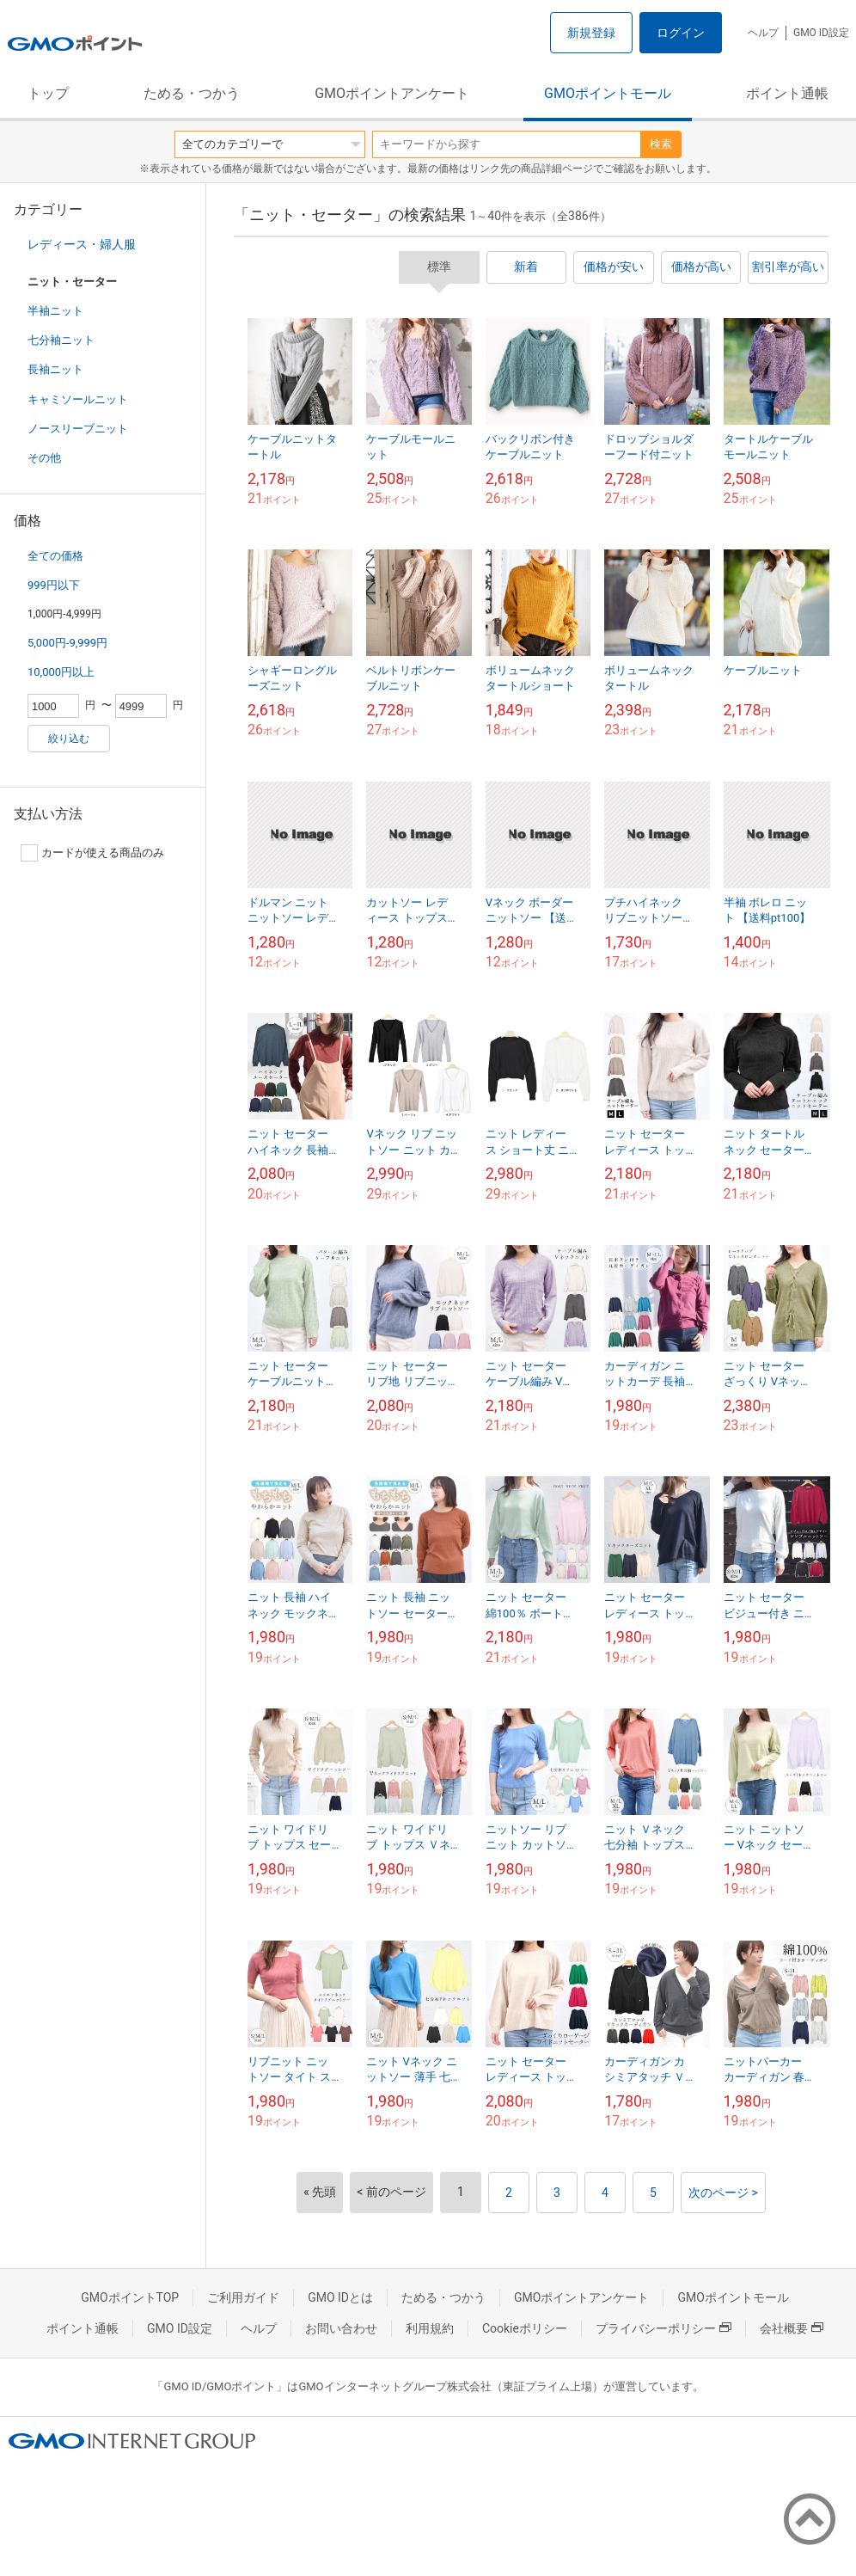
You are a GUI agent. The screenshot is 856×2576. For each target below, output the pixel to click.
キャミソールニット (78, 399)
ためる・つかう (192, 93)
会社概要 (791, 2328)
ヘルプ (763, 33)
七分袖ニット (61, 340)
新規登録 (591, 33)
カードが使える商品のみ (92, 853)
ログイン (681, 33)
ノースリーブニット (78, 428)
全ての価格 (55, 555)
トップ (48, 93)
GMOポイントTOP (130, 2297)
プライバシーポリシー (663, 2328)
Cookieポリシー (524, 2328)
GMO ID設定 (821, 33)
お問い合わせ (341, 2328)
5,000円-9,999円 (67, 642)
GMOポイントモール (607, 93)
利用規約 (430, 2328)
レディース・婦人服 (82, 244)
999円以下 (54, 585)
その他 (44, 457)
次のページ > (723, 2192)
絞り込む (68, 739)
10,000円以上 (61, 671)
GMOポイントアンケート (392, 93)
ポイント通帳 (787, 93)
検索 (661, 144)
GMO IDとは (340, 2297)
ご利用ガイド (243, 2297)
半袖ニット (55, 310)
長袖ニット (55, 369)
